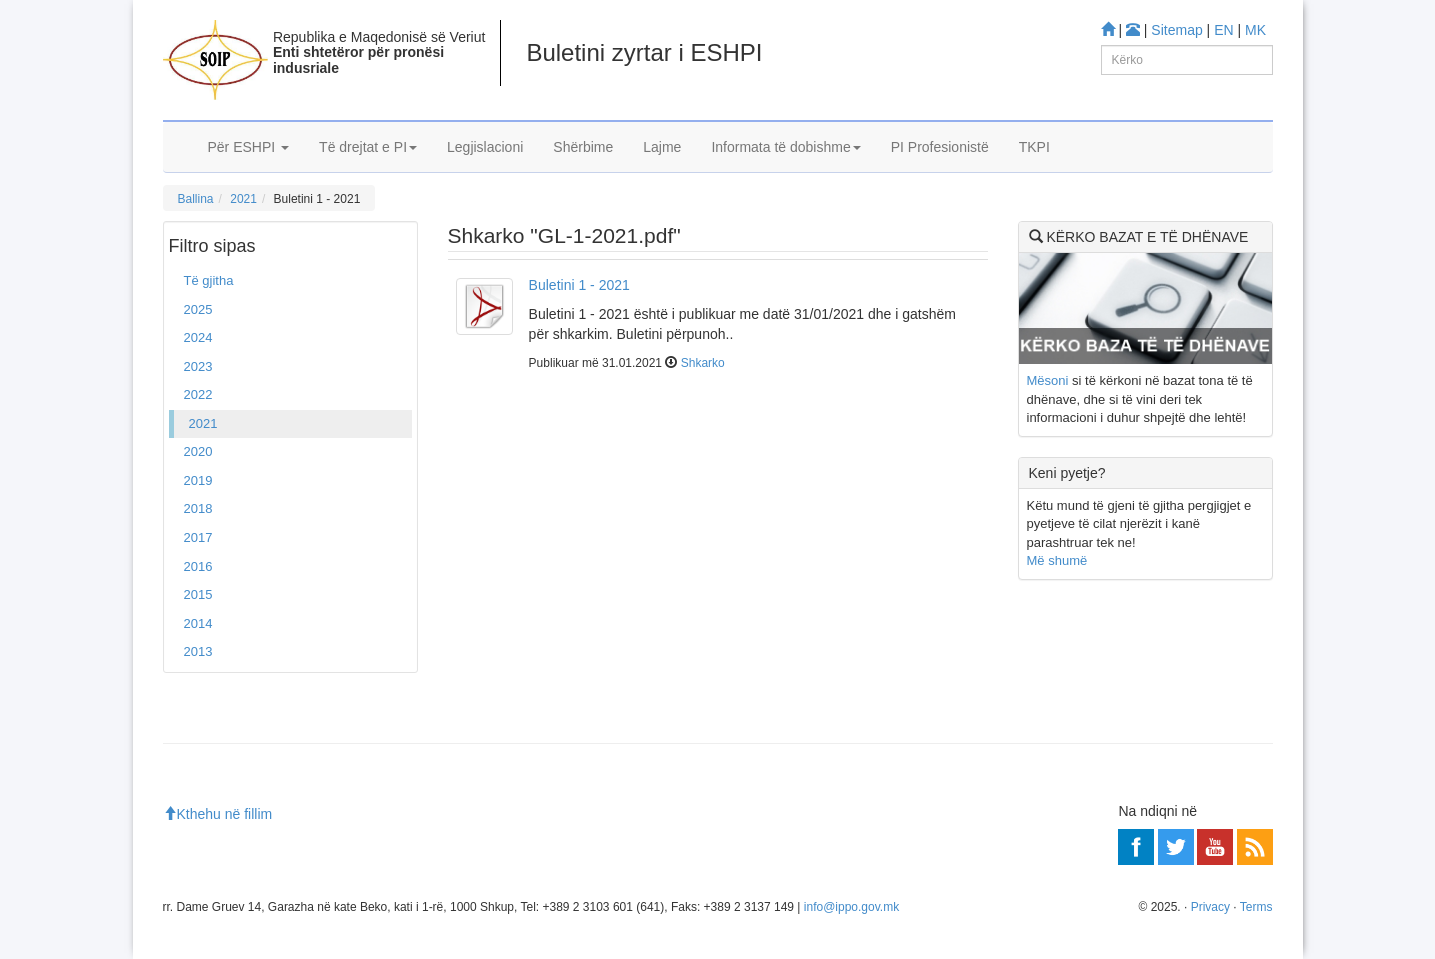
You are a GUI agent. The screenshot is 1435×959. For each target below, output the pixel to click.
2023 (198, 366)
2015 (198, 594)
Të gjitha (209, 280)
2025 (198, 309)
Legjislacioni (485, 147)
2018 (198, 508)
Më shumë (1057, 560)
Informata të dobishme (785, 147)
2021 (243, 199)
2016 (198, 566)
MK (1255, 30)
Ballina (196, 199)
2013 (198, 651)
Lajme (662, 147)
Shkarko (703, 363)
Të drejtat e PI (368, 147)
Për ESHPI (249, 147)
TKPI (1034, 147)
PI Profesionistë (940, 147)
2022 (198, 394)
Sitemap (1176, 30)
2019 (198, 480)
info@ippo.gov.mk (851, 907)
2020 (198, 451)
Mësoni (1048, 380)
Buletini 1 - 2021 (579, 285)
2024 (198, 337)
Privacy (1210, 907)
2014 (198, 623)
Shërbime (583, 147)
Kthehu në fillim (218, 814)
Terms (1256, 907)
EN (1223, 30)
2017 (198, 537)
